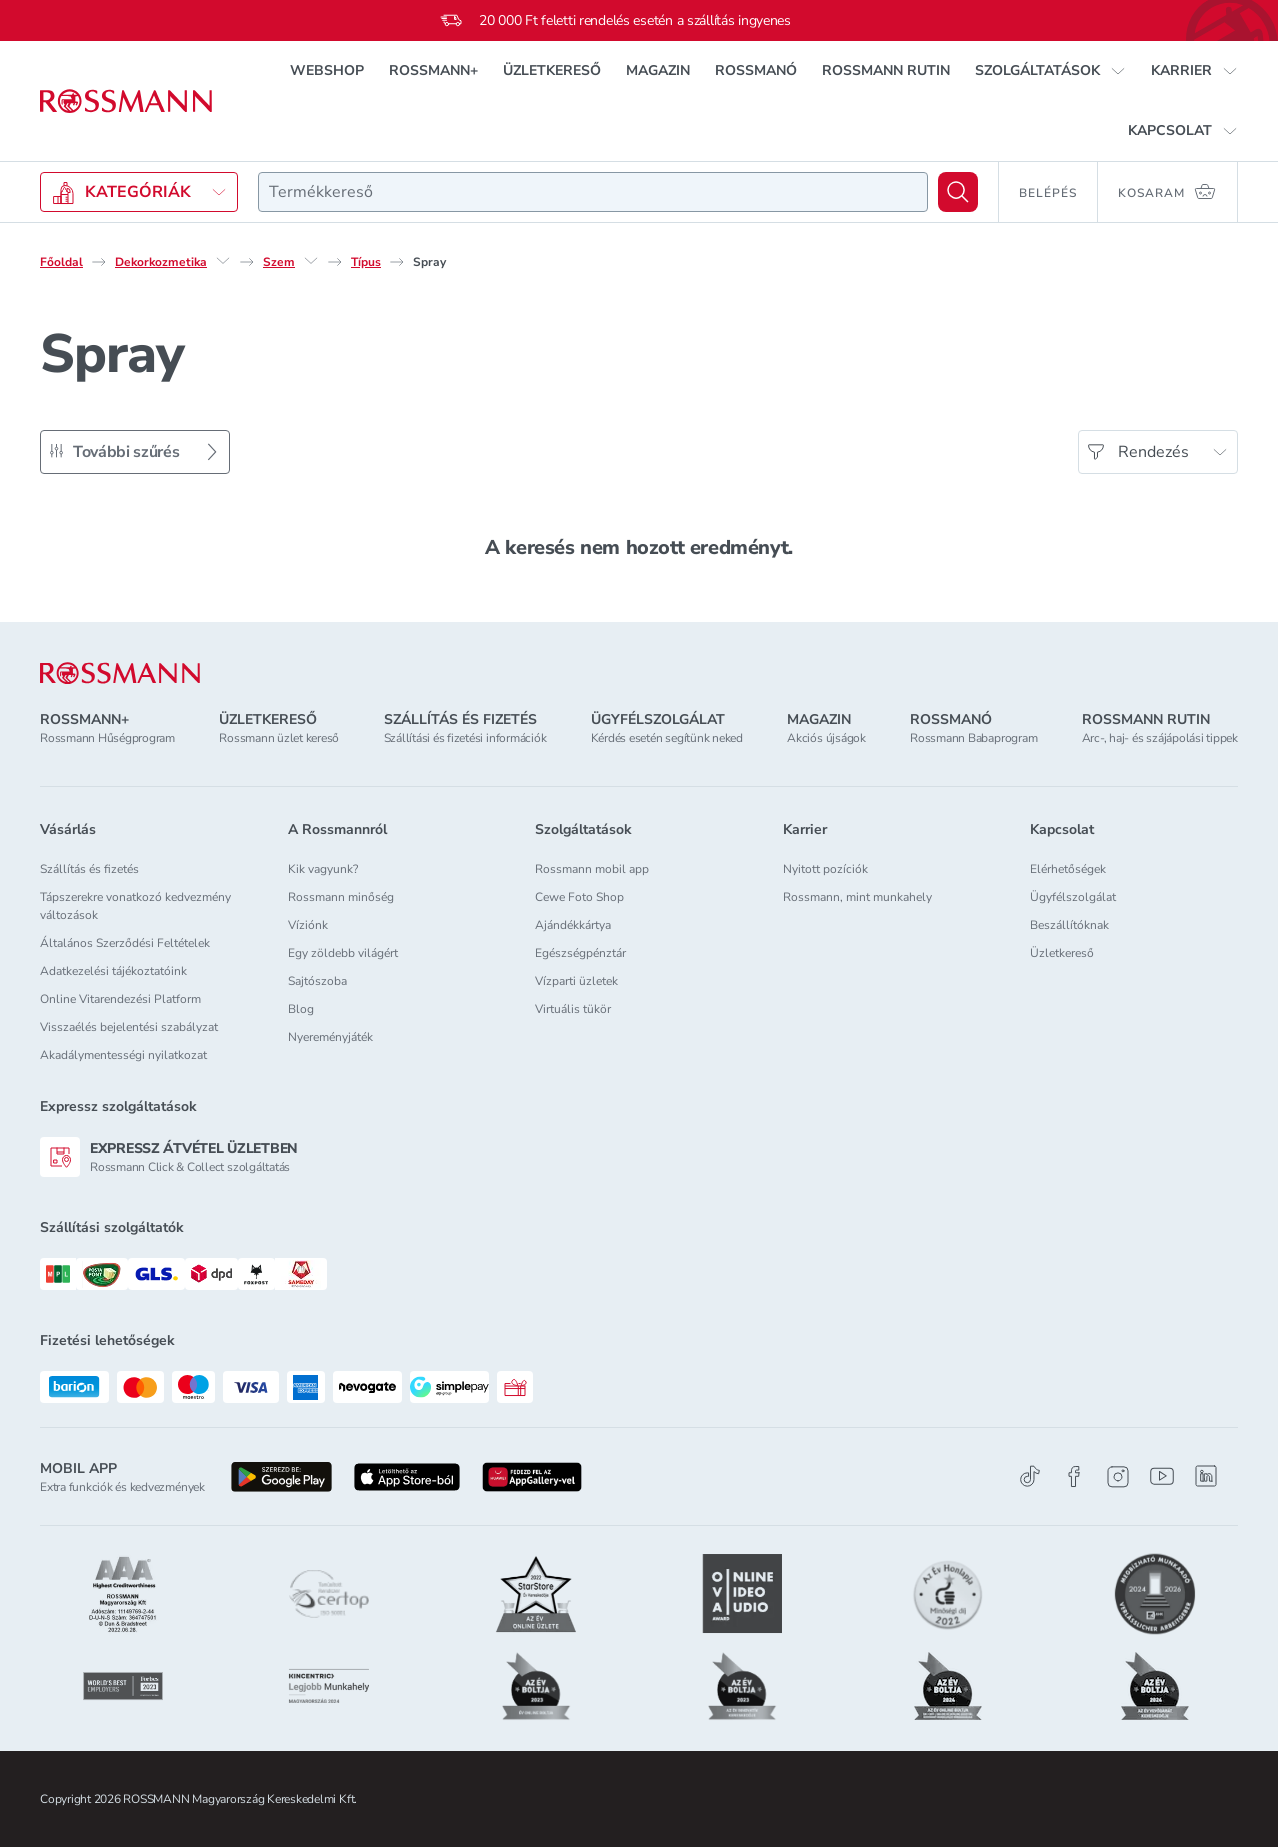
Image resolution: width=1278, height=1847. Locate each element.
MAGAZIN (658, 70)
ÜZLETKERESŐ (552, 70)
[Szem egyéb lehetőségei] (311, 261)
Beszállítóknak (1069, 925)
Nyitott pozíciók (825, 869)
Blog (301, 1009)
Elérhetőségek (1068, 869)
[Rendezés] (1158, 452)
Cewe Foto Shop (579, 897)
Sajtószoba (317, 981)
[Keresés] (958, 192)
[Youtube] (1162, 1476)
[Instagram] (1118, 1476)
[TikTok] (1030, 1476)
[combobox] (593, 192)
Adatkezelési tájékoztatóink (113, 971)
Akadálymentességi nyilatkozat (123, 1055)
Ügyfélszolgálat (1073, 897)
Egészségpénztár (580, 953)
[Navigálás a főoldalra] (126, 101)
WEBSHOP (327, 70)
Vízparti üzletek (576, 981)
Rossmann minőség (341, 897)
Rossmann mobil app (592, 869)
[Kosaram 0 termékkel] (1168, 192)
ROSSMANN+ (433, 70)
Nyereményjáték (330, 1037)
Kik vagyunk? (323, 869)
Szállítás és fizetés (89, 869)
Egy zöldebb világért (343, 953)
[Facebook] (1074, 1476)
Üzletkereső (1062, 953)
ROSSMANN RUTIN (886, 70)
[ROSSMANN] (120, 673)
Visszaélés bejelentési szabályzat (129, 1027)
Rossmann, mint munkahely (857, 897)
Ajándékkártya (573, 925)
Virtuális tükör (573, 1009)
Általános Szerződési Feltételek (125, 943)
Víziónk (308, 925)
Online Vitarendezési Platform (120, 999)
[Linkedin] (1206, 1476)
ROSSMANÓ (756, 70)
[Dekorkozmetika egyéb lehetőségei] (223, 261)
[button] (1050, 71)
